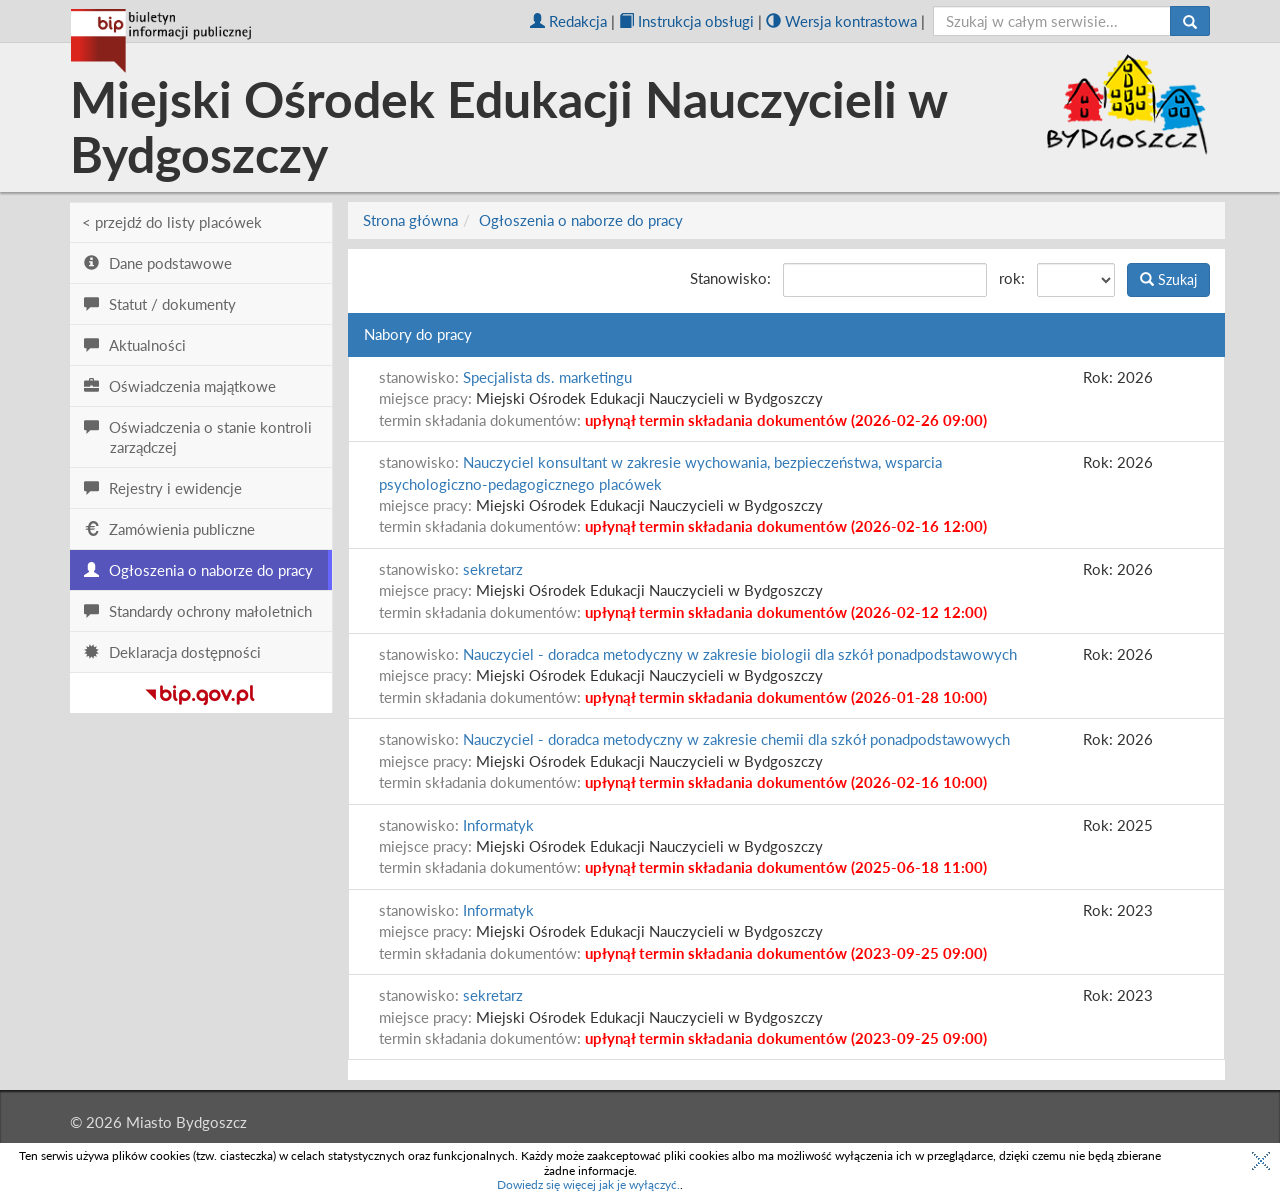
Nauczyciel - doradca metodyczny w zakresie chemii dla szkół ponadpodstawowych (736, 739)
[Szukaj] (1190, 21)
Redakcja (568, 21)
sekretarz (493, 569)
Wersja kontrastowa (841, 21)
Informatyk (498, 825)
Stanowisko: (730, 278)
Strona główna (410, 220)
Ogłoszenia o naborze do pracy (581, 220)
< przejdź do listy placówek (172, 222)
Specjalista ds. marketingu (547, 377)
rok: (1012, 278)
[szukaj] (1052, 21)
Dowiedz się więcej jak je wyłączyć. (588, 1184)
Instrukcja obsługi (686, 21)
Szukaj (1168, 279)
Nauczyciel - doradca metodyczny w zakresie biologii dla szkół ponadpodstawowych (740, 654)
